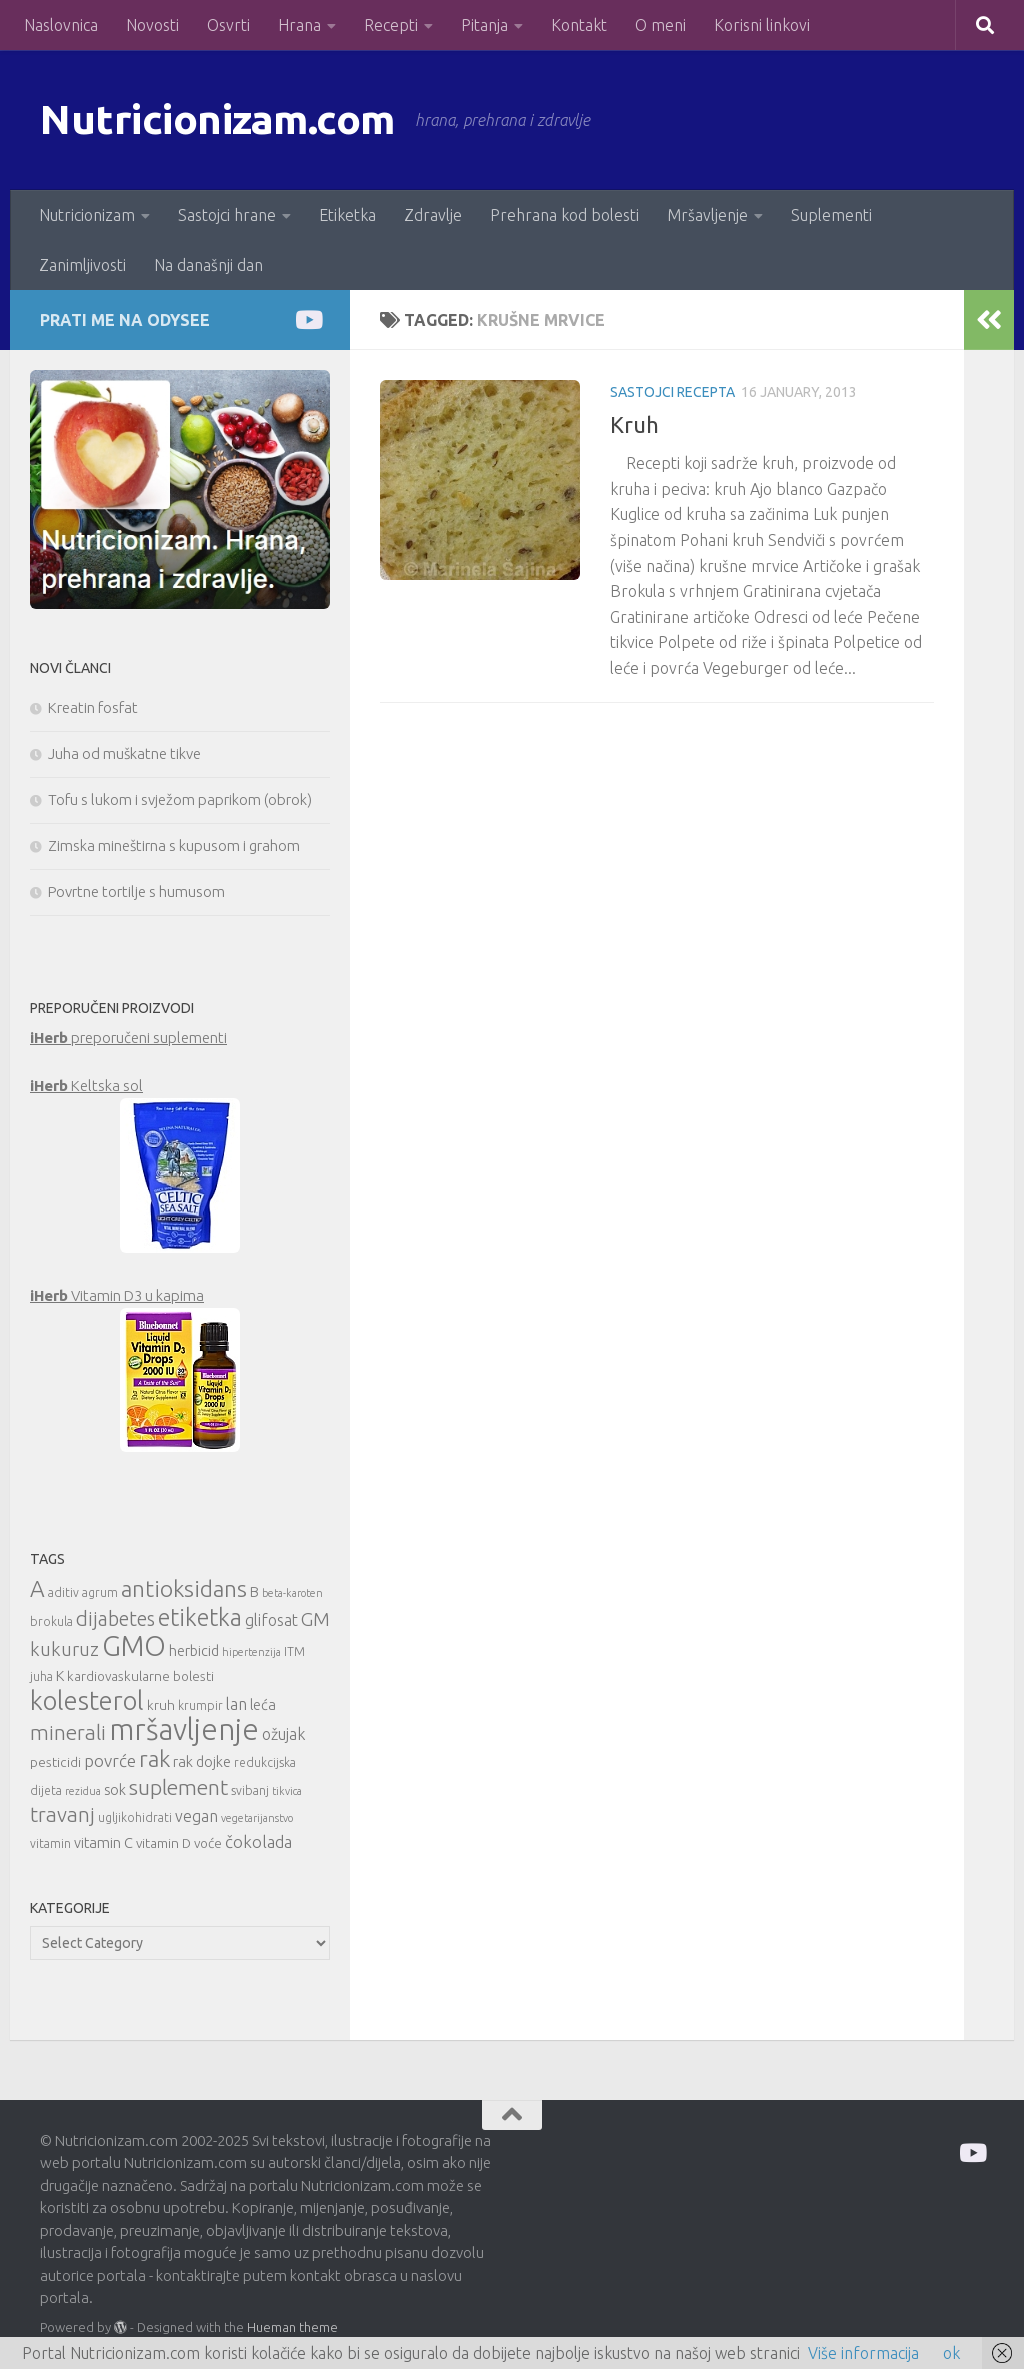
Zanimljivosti (82, 265)
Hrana (299, 25)
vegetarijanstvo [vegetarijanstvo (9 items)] (257, 1818)
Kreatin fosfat (93, 707)
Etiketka (347, 215)
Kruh (634, 424)
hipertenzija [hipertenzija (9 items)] (251, 1652)
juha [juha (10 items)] (41, 1676)
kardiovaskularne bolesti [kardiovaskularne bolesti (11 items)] (140, 1676)
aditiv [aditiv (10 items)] (63, 1592)
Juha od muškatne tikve (124, 753)
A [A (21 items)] (37, 1588)
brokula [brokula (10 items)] (51, 1621)
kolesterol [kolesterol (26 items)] (87, 1700)
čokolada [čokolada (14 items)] (258, 1841)
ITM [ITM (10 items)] (294, 1651)
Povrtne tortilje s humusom (136, 891)
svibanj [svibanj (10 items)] (250, 1790)
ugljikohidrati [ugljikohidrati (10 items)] (135, 1817)
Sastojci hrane (227, 215)
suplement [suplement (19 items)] (178, 1787)
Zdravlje (433, 215)
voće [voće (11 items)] (208, 1843)
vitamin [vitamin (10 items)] (50, 1843)
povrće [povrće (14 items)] (110, 1760)
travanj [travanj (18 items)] (62, 1814)
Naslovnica (61, 25)
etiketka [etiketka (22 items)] (200, 1617)
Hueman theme (292, 2327)
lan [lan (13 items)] (236, 1704)
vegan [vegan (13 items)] (196, 1816)
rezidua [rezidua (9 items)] (83, 1791)
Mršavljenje (707, 215)
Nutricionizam (87, 215)
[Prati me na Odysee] (307, 319)
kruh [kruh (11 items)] (161, 1705)
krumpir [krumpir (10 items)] (200, 1705)
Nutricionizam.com (219, 119)
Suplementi (831, 215)
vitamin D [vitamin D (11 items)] (163, 1843)
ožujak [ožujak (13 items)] (283, 1734)
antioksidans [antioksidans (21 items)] (184, 1588)
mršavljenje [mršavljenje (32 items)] (184, 1729)
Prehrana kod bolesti (564, 215)
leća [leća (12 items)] (263, 1704)
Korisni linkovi (762, 25)
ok (951, 2353)
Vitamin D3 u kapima (117, 1295)
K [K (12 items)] (60, 1675)
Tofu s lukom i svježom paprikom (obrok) (180, 799)
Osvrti (228, 25)
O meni (660, 25)
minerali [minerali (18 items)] (68, 1732)
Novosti (152, 25)
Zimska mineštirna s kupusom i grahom (174, 845)
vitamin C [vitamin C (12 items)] (103, 1842)
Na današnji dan (208, 265)
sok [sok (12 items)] (115, 1789)
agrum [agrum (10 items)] (100, 1592)
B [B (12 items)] (254, 1591)
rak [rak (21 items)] (154, 1758)
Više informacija (863, 2353)
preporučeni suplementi (128, 1037)
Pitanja (484, 25)
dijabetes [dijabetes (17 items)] (115, 1618)
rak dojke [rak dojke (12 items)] (202, 1761)
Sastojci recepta (672, 392)
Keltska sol (86, 1085)
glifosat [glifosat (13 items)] (271, 1620)
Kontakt (579, 25)
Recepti (391, 25)
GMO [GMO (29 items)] (134, 1645)
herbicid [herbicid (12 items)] (194, 1650)
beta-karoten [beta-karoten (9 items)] (292, 1593)
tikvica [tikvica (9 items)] (287, 1791)
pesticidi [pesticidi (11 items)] (55, 1762)
